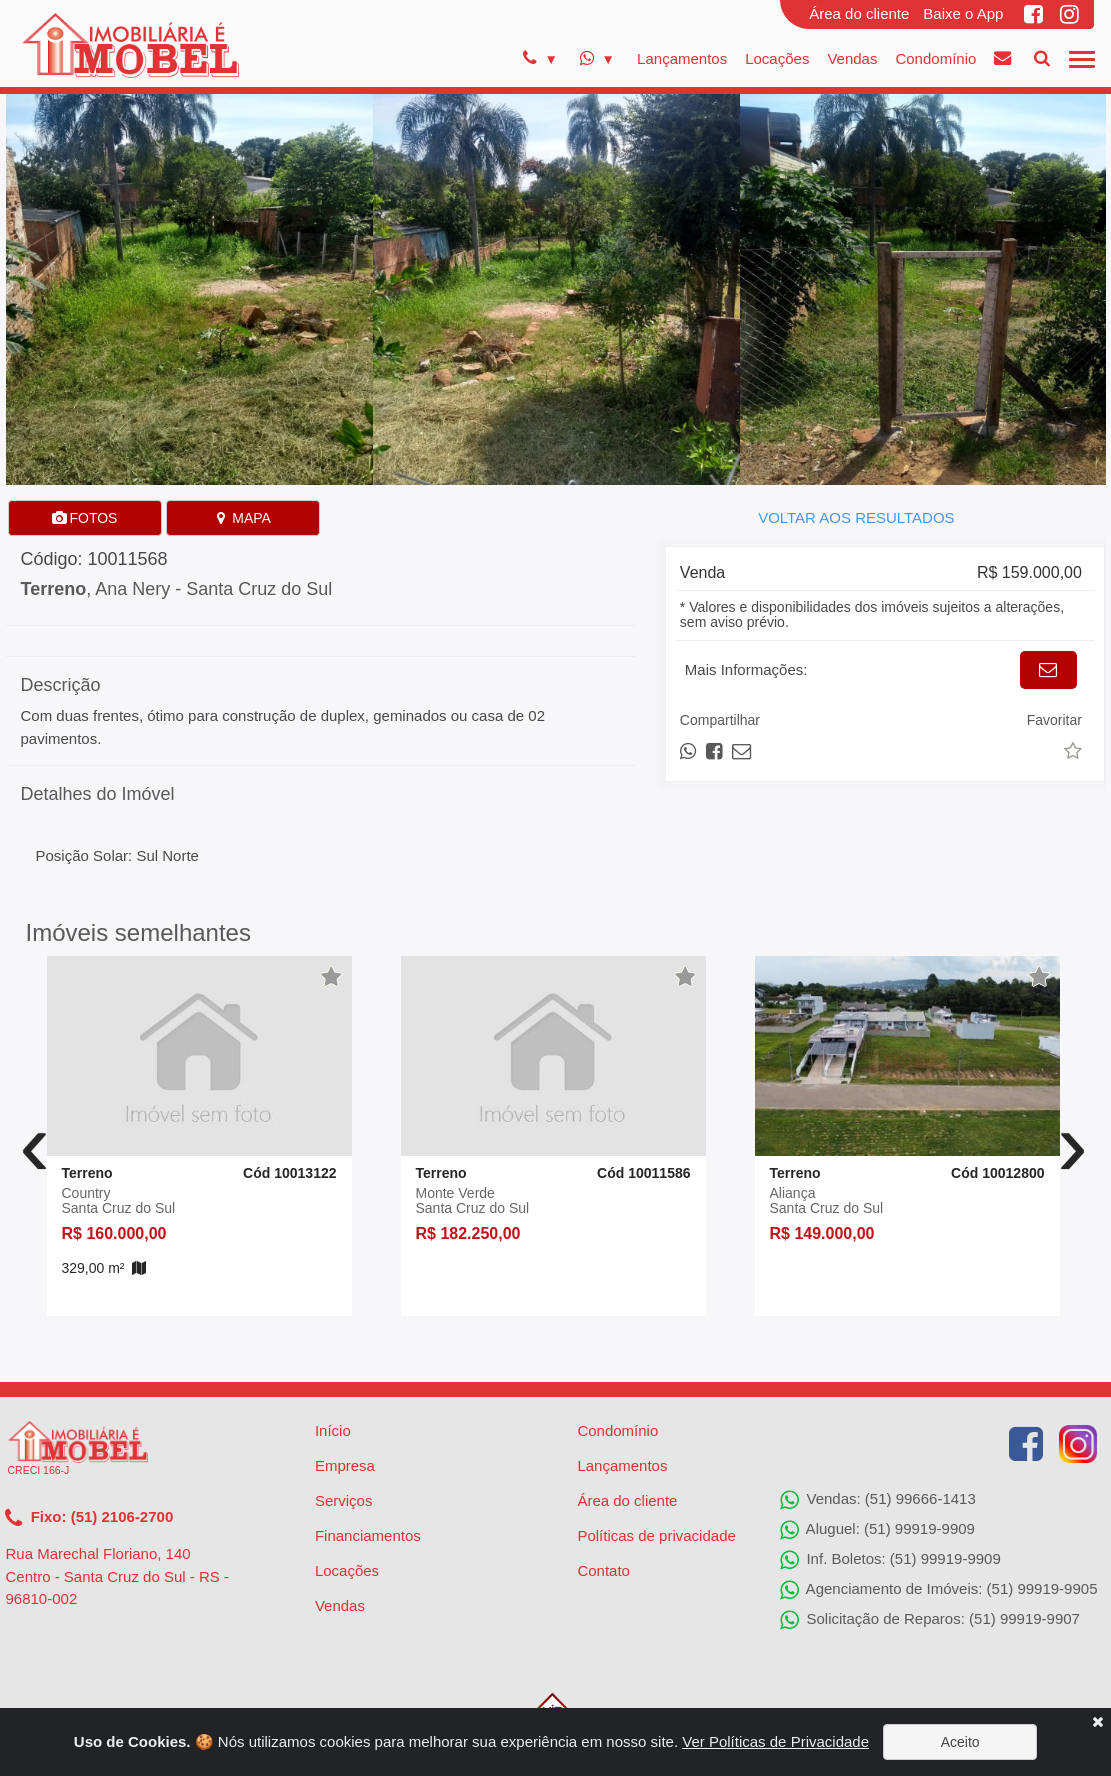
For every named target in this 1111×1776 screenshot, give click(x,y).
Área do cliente (859, 13)
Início (333, 1430)
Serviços (344, 1500)
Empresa (345, 1465)
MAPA (242, 518)
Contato (603, 1570)
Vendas (852, 58)
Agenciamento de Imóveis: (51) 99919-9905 (938, 1590)
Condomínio (935, 58)
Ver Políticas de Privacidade (775, 1741)
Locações (777, 58)
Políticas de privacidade (656, 1535)
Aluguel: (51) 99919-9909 (877, 1530)
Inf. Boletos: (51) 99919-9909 (890, 1560)
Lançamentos (682, 58)
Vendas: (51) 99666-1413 (877, 1500)
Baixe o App (963, 13)
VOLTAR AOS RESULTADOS (856, 517)
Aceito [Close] (960, 1742)
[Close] (1097, 1721)
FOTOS (85, 518)
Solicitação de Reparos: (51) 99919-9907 (930, 1620)
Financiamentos (368, 1535)
